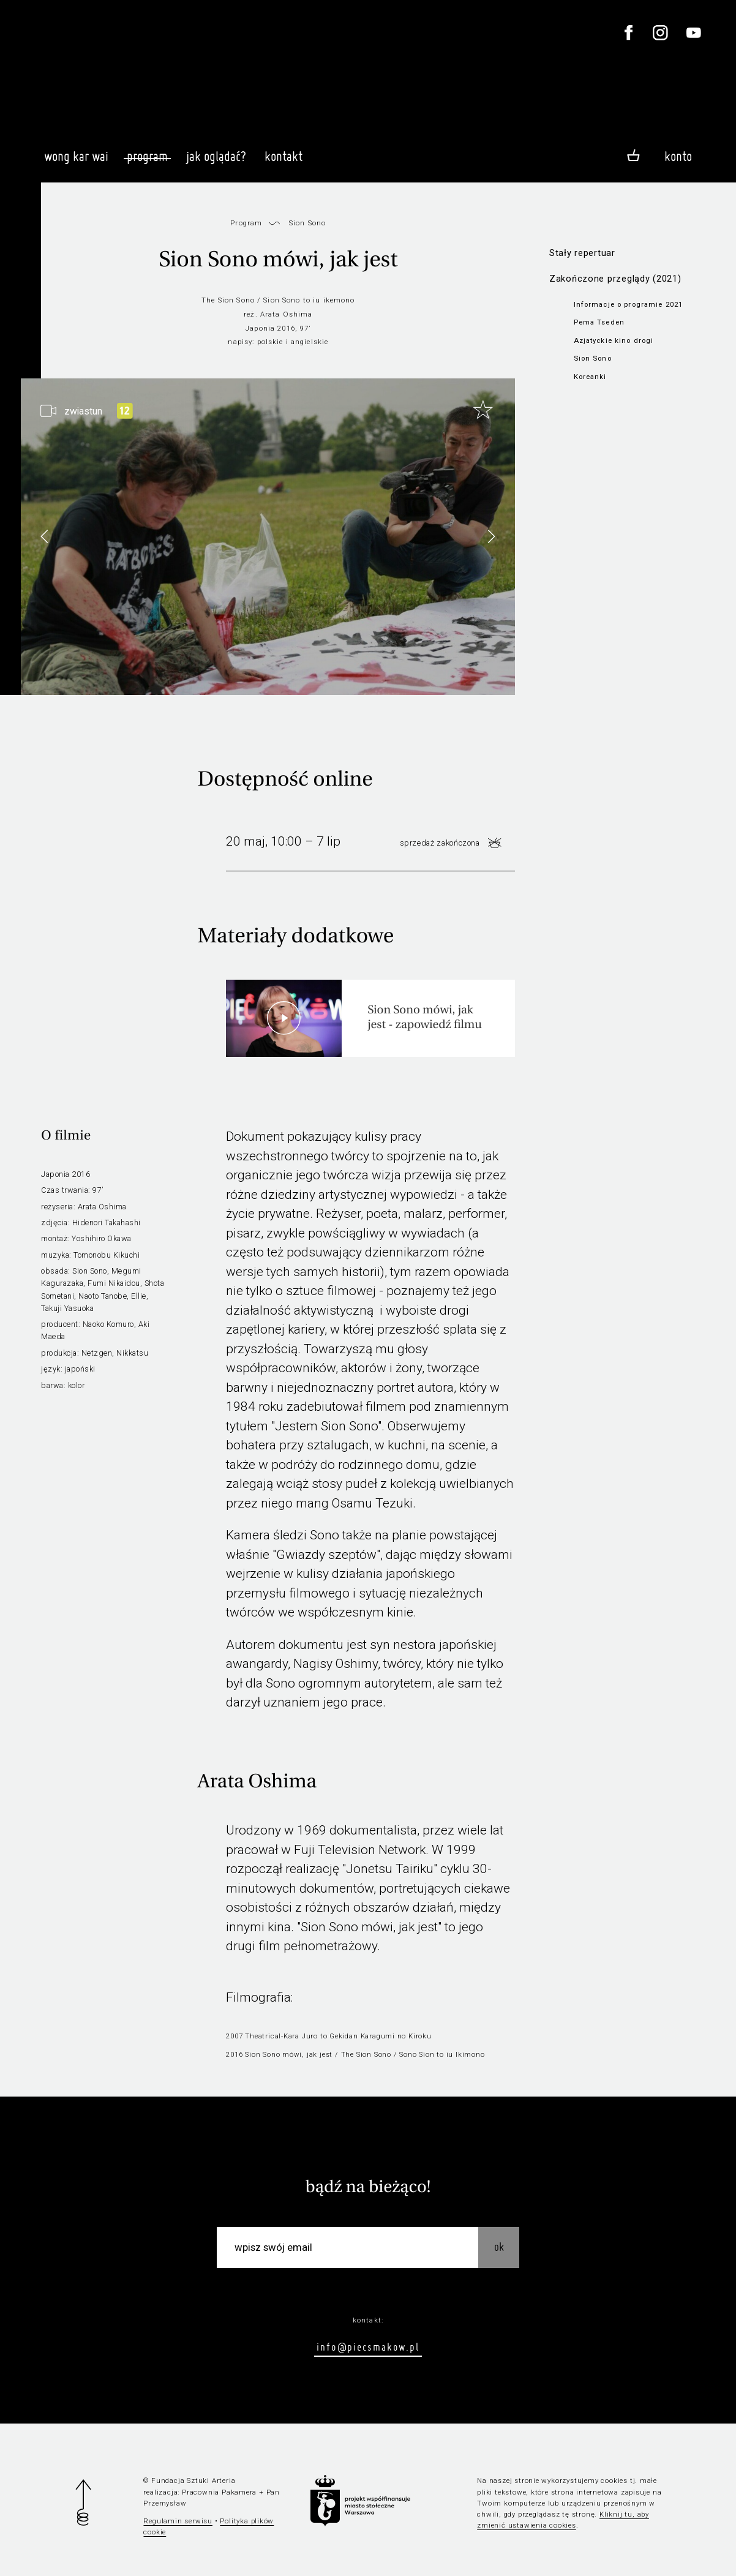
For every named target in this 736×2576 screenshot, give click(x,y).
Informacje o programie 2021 (628, 304)
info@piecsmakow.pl (368, 2346)
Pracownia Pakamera (219, 2492)
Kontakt (283, 162)
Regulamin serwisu (177, 2521)
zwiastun (83, 411)
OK (499, 2247)
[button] (491, 536)
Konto (678, 156)
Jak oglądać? (216, 162)
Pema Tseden (599, 322)
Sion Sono (593, 358)
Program (147, 156)
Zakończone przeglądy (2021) (615, 278)
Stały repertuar (582, 252)
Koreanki (590, 376)
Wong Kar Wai (76, 162)
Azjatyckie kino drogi (614, 340)
